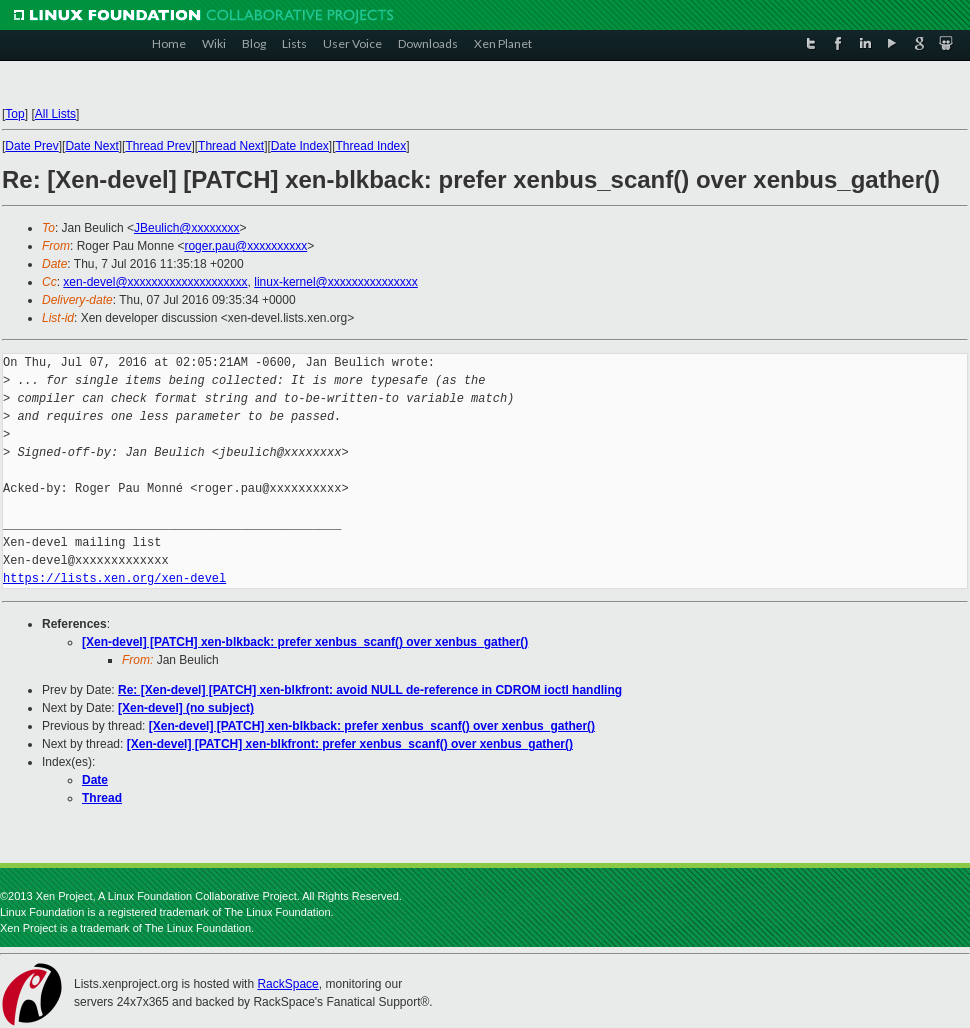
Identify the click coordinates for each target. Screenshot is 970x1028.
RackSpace (287, 984)
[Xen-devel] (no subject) (186, 708)
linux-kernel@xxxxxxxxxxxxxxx (336, 282)
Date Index (300, 146)
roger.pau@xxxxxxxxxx (245, 246)
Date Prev (31, 146)
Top (14, 114)
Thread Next (231, 146)
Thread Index (371, 146)
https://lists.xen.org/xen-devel (114, 578)
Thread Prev (158, 146)
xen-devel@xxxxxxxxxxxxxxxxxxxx (155, 282)
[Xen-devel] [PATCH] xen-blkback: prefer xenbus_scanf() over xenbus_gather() (305, 642)
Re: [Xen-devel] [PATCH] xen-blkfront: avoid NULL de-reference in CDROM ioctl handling (370, 690)
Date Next (91, 146)
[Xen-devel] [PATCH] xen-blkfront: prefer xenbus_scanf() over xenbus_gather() (350, 744)
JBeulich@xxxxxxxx (187, 228)
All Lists (55, 114)
